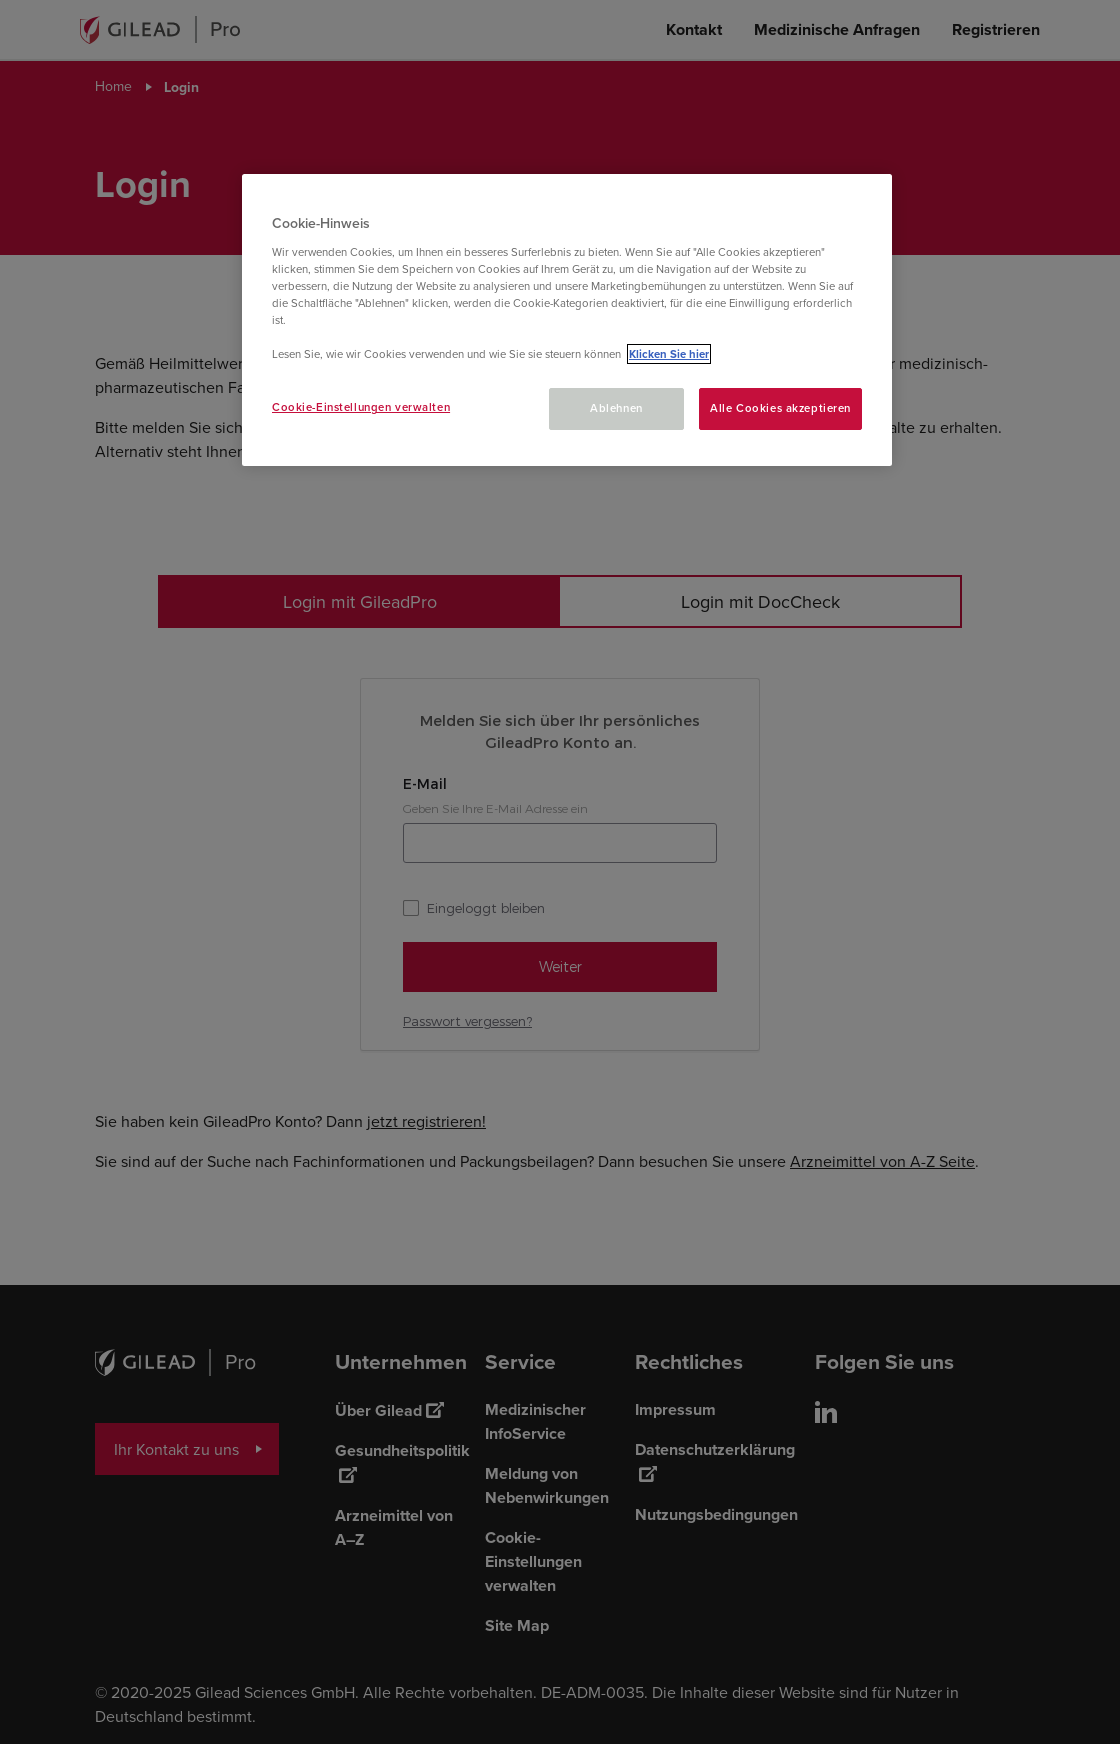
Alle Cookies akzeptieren (780, 408)
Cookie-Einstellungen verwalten (361, 407)
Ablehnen (616, 408)
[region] (567, 320)
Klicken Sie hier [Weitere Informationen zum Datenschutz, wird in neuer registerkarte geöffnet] (669, 354)
